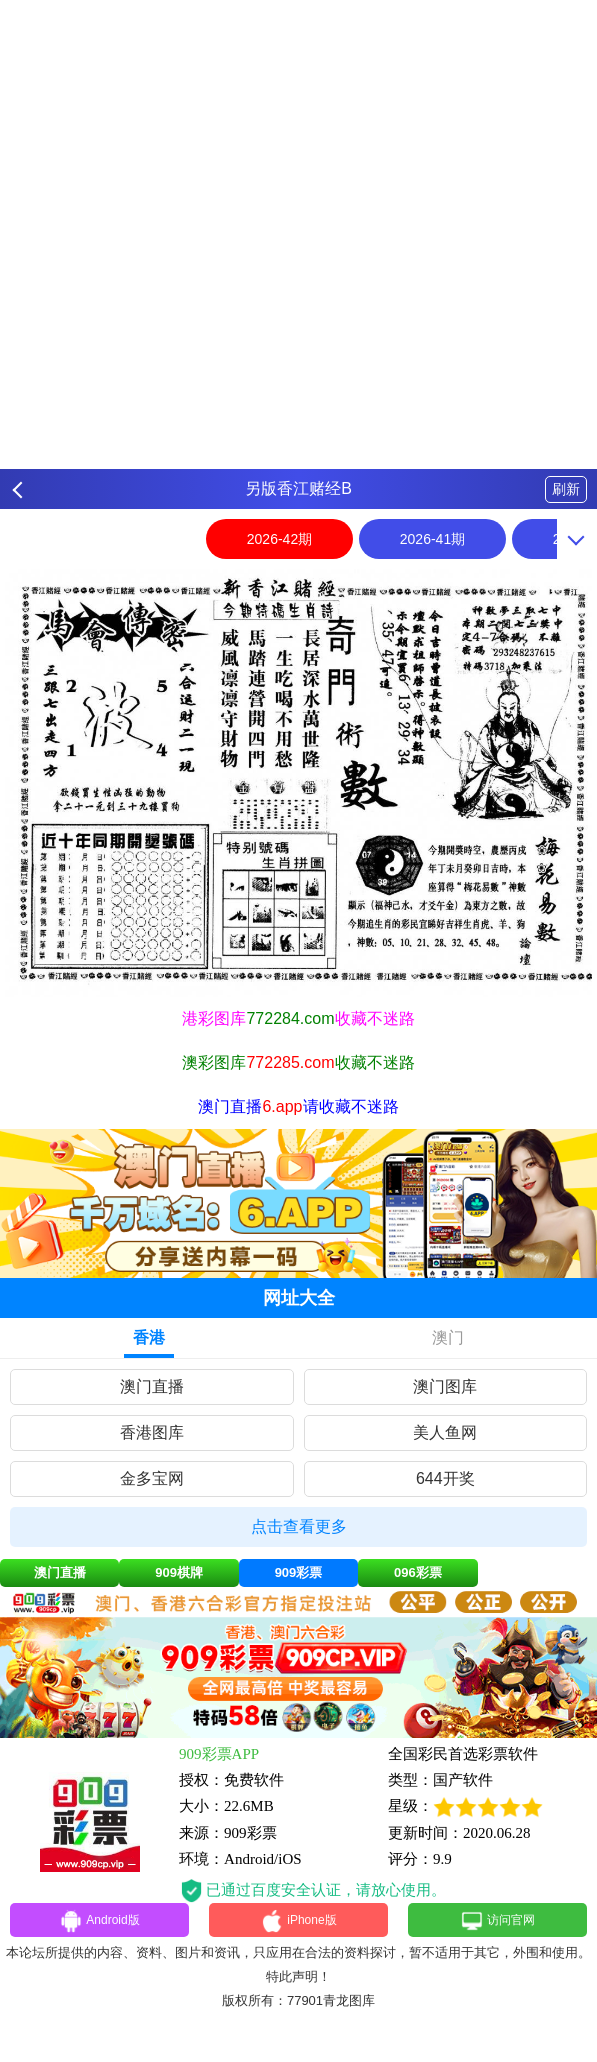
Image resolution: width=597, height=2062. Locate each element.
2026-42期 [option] (279, 539)
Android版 (100, 1924)
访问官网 (497, 1924)
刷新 (566, 489)
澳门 (448, 1337)
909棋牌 (179, 1572)
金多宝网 (152, 1478)
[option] (298, 783)
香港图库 (152, 1432)
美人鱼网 (445, 1432)
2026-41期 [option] (432, 539)
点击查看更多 (299, 1526)
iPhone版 (298, 1924)
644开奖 (445, 1478)
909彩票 (299, 1572)
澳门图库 (445, 1386)
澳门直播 (152, 1386)
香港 (149, 1337)
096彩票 (418, 1572)
